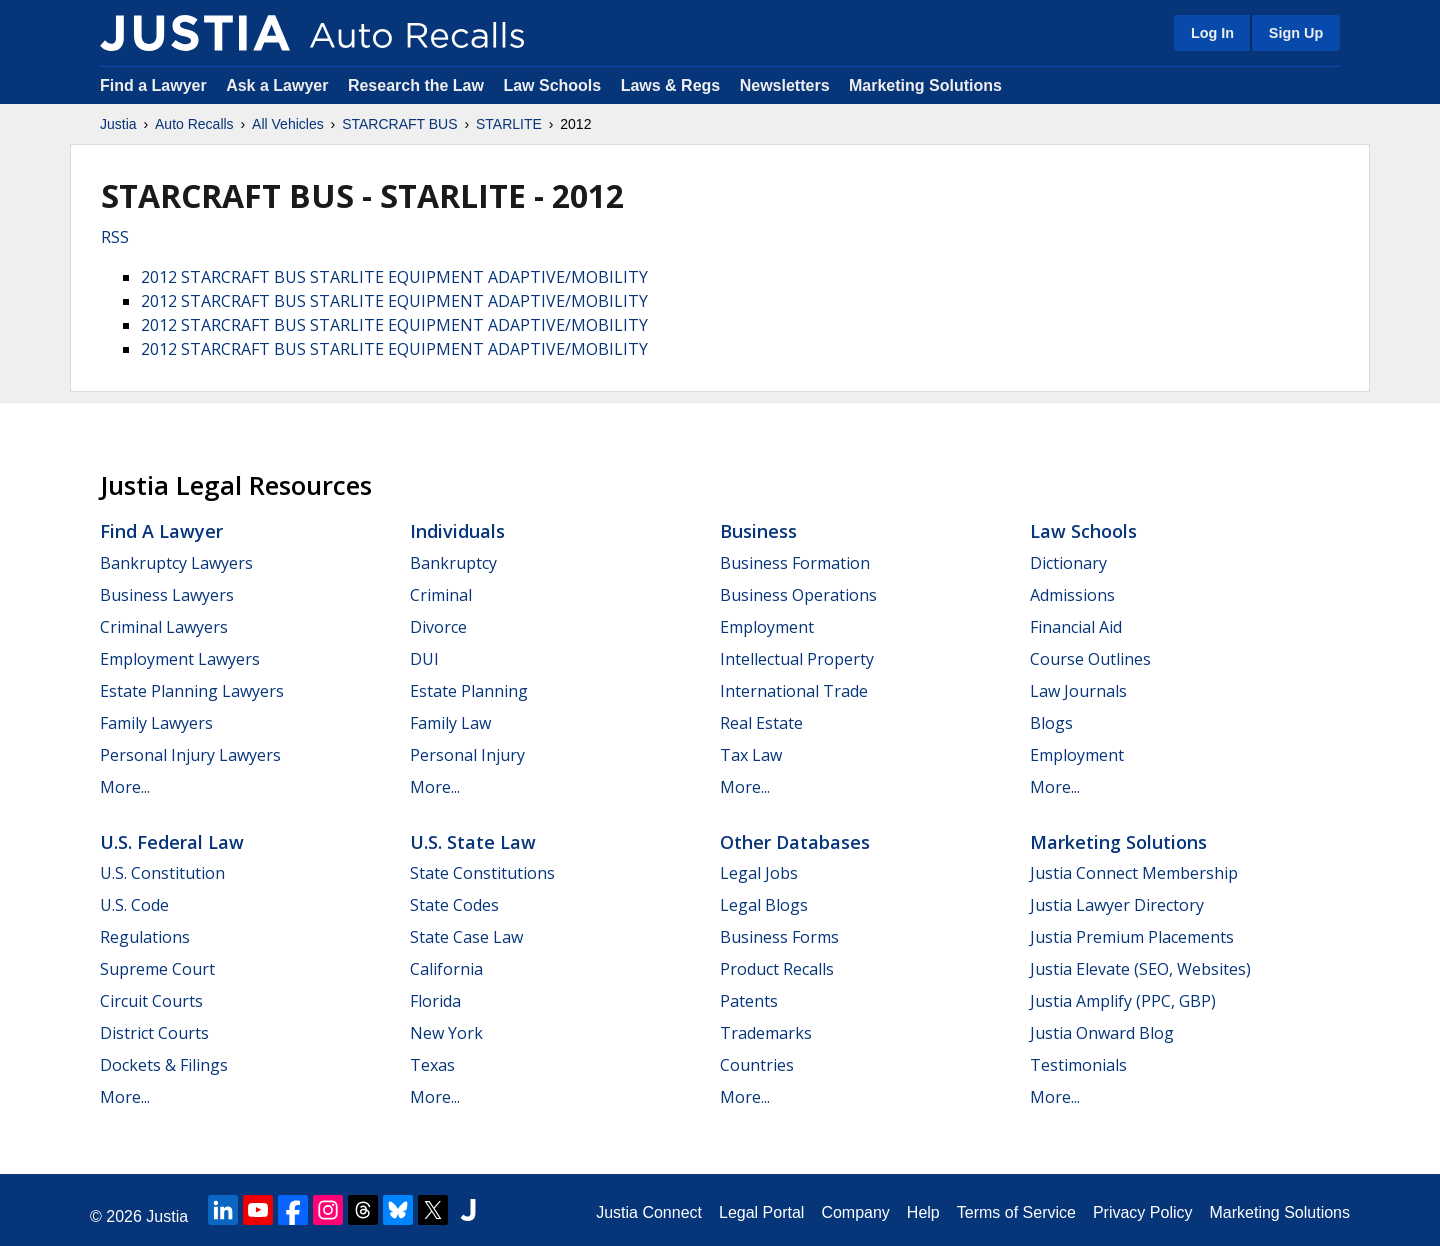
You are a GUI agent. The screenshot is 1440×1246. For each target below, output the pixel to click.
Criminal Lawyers (164, 627)
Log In (1212, 33)
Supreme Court (157, 969)
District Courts (154, 1033)
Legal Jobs (759, 873)
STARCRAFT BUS (399, 124)
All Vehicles (288, 124)
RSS (115, 237)
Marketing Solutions (925, 85)
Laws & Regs (671, 85)
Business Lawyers (167, 595)
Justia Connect (649, 1212)
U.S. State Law (473, 842)
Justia (118, 124)
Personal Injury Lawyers (190, 755)
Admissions (1072, 595)
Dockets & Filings (164, 1065)
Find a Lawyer (153, 85)
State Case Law (466, 937)
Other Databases (795, 842)
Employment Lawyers (180, 659)
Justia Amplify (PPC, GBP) (1123, 1001)
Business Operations (798, 595)
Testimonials (1078, 1065)
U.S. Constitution (162, 873)
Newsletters (785, 85)
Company (855, 1212)
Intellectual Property (797, 659)
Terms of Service (1016, 1212)
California (446, 969)
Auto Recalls (194, 124)
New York (446, 1033)
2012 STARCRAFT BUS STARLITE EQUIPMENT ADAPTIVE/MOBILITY (394, 277)
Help (923, 1212)
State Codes (454, 905)
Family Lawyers (156, 723)
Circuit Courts (151, 1001)
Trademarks (766, 1033)
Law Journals (1078, 691)
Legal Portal (761, 1212)
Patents (749, 1001)
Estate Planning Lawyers (192, 691)
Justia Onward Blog (1102, 1033)
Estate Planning (469, 691)
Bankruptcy (453, 563)
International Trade (794, 691)
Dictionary (1068, 563)
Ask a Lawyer (279, 85)
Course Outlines (1090, 659)
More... (125, 787)
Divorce (438, 627)
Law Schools (552, 85)
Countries (757, 1065)
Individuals (457, 531)
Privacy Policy (1143, 1212)
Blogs (1051, 723)
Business (758, 531)
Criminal (441, 595)
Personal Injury (467, 755)
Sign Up (1296, 33)
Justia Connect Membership (1134, 873)
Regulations (145, 937)
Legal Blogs (764, 905)
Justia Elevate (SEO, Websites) (1140, 969)
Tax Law (751, 755)
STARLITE (509, 124)
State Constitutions (482, 873)
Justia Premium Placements (1132, 937)
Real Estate (761, 723)
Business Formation (795, 563)
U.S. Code (134, 905)
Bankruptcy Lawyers (176, 563)
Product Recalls (777, 969)
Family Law (450, 723)
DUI (424, 659)
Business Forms (779, 937)
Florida (435, 1001)
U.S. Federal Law (172, 842)
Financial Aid (1076, 627)
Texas (432, 1065)
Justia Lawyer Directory (1117, 905)
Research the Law (416, 85)
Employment (767, 627)
